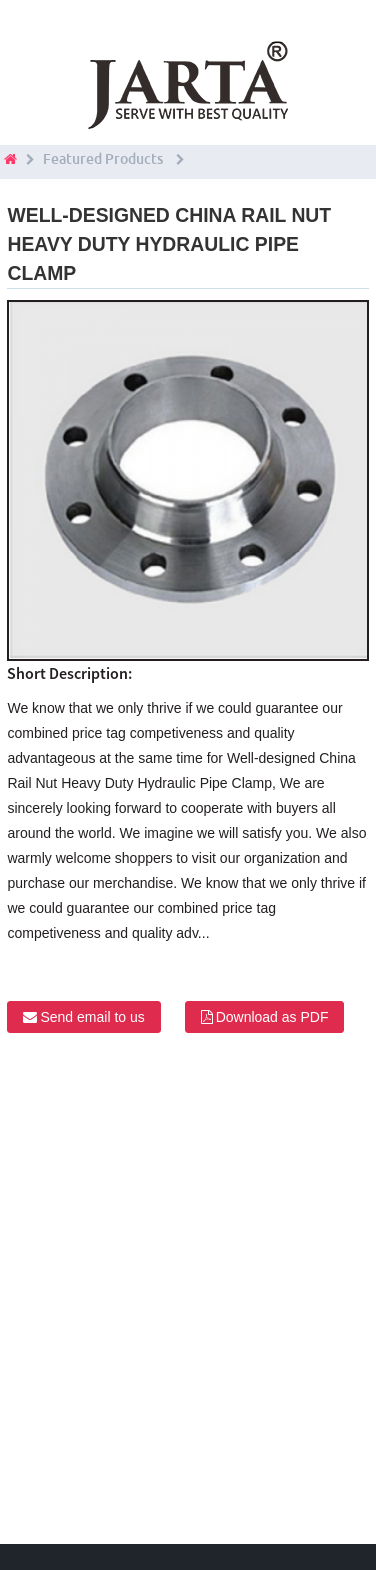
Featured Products (103, 159)
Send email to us (92, 1017)
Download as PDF (272, 1017)
